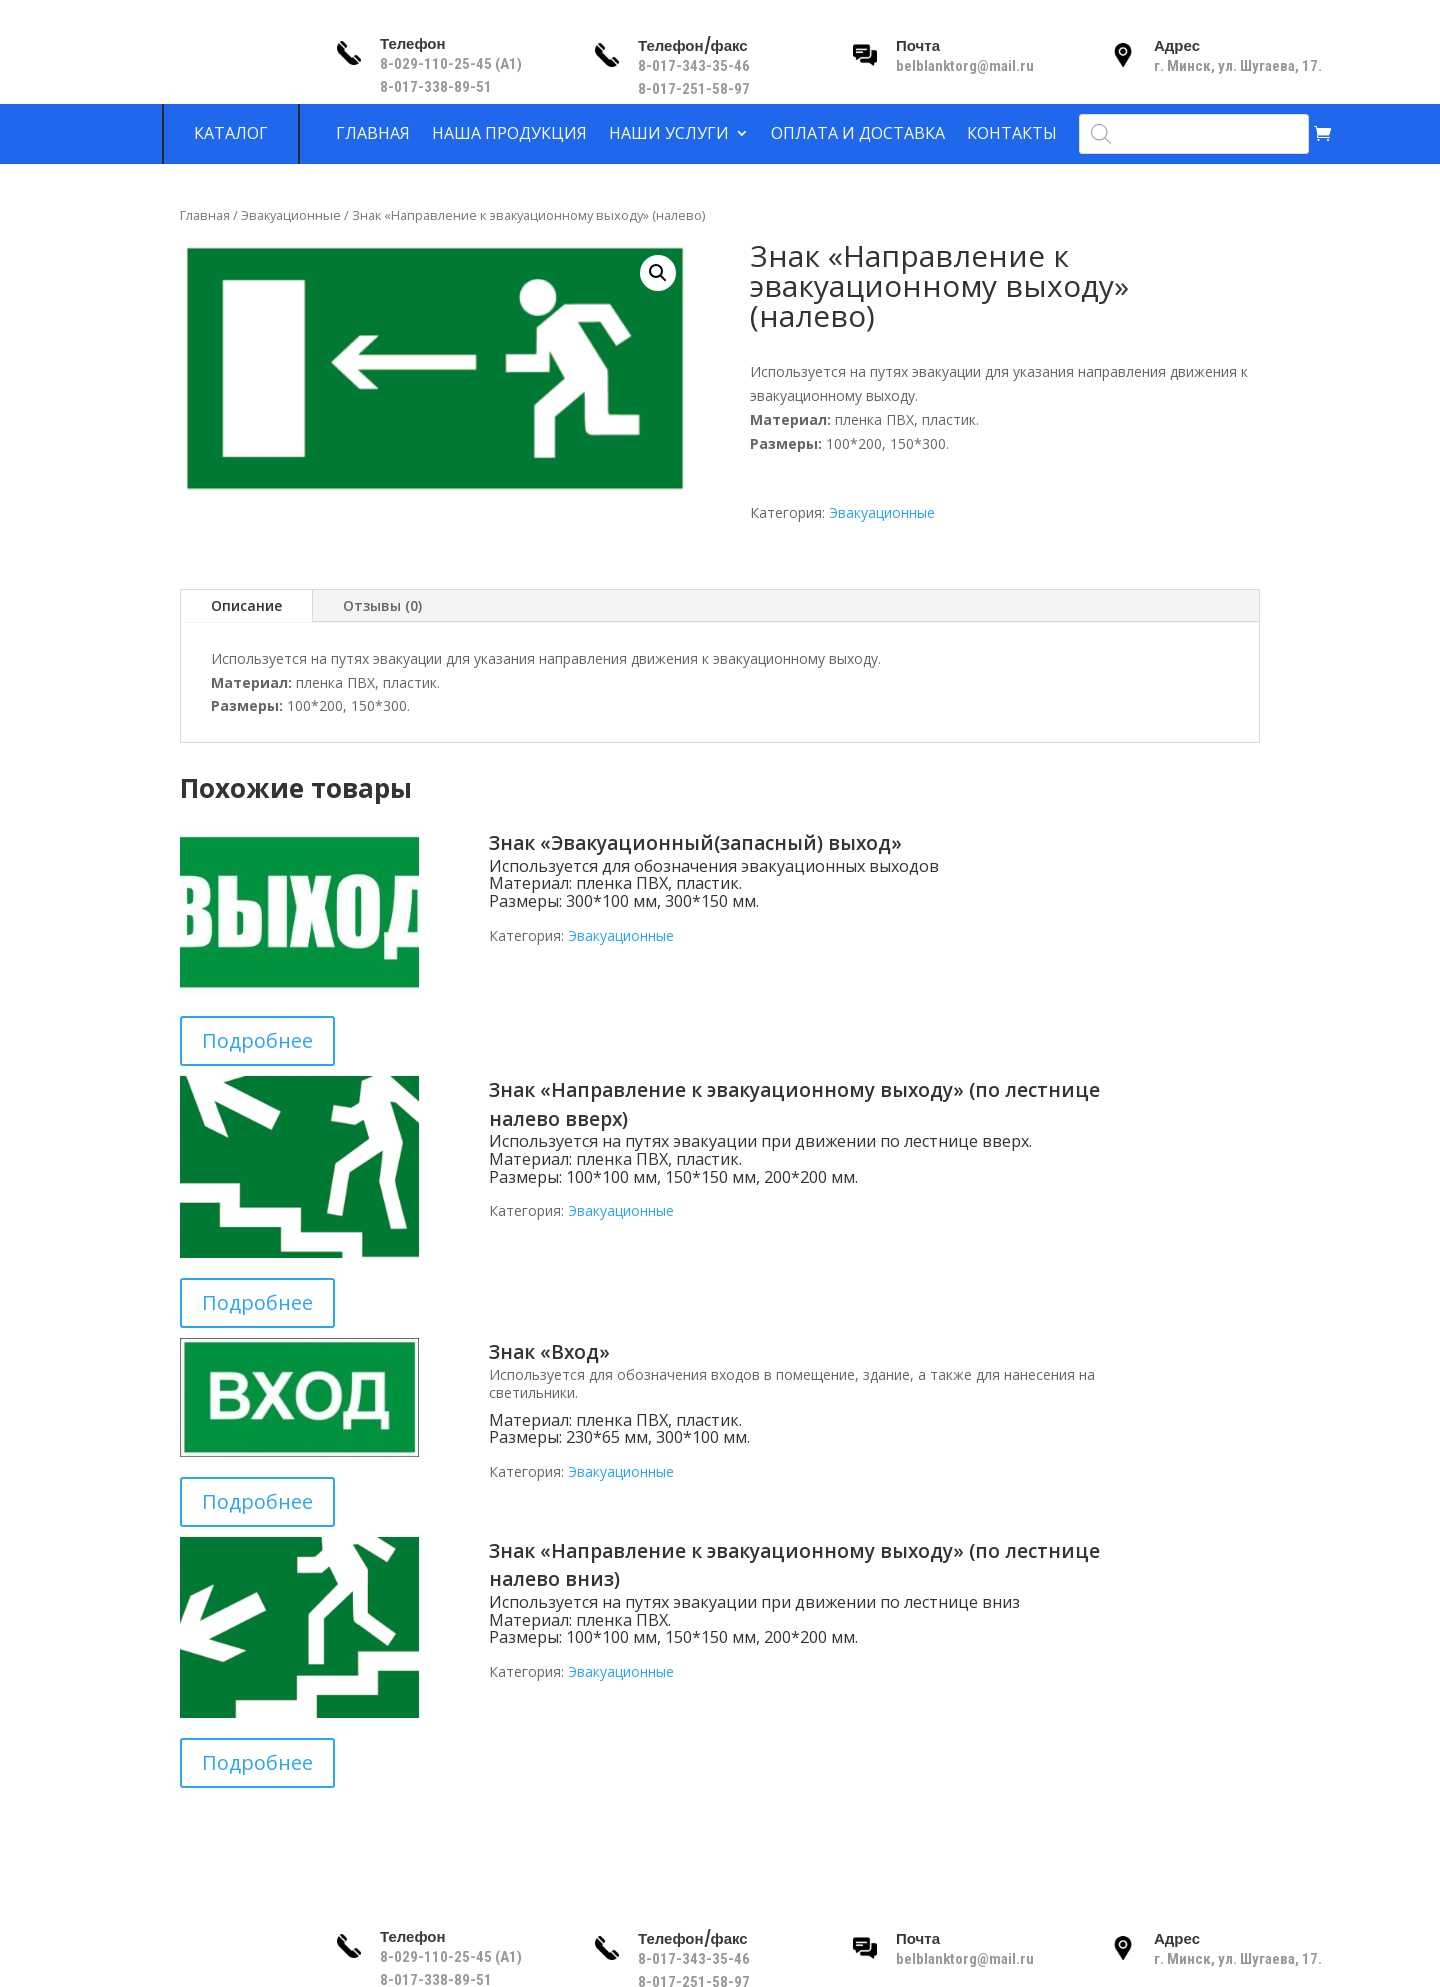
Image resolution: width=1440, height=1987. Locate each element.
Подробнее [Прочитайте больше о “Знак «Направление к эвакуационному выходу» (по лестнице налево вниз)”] (257, 1762)
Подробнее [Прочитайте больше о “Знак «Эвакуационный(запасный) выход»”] (257, 1040)
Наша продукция (509, 134)
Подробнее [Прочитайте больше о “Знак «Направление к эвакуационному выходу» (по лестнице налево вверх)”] (257, 1302)
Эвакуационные (291, 215)
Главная (373, 134)
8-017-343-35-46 (695, 66)
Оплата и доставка (858, 134)
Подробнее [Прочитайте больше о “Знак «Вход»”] (257, 1501)
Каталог (231, 134)
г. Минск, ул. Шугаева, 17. (1238, 66)
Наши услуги (669, 134)
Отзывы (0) (382, 605)
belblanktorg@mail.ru (965, 66)
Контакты (1012, 134)
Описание (246, 605)
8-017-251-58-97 (694, 89)
